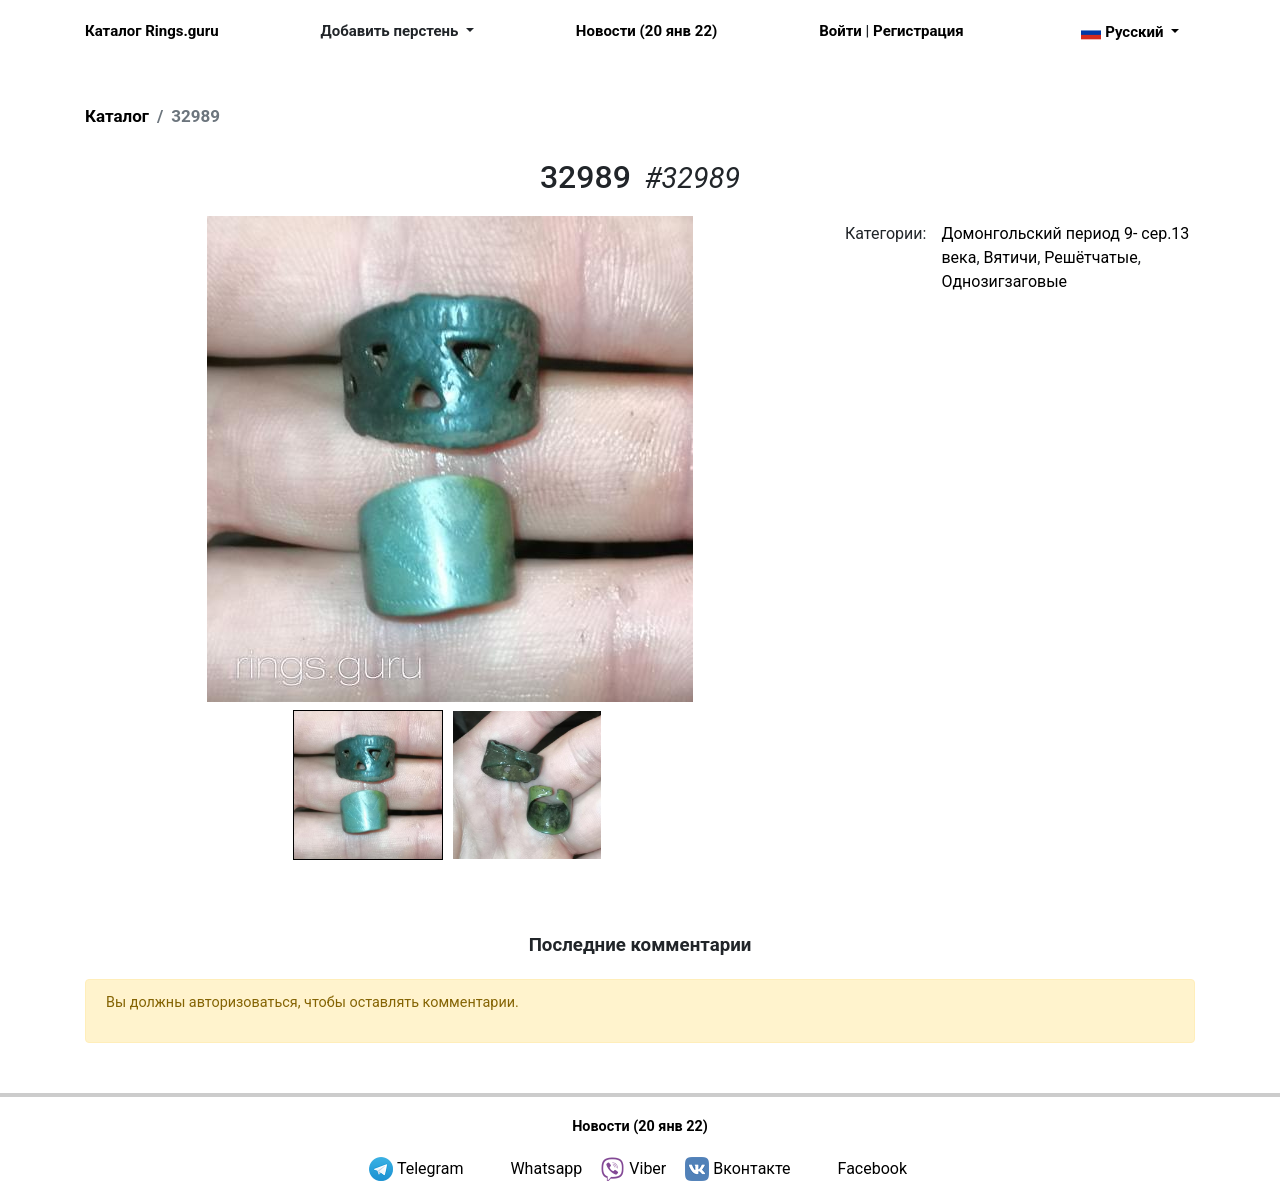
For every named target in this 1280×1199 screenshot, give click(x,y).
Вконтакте (751, 1168)
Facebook (872, 1168)
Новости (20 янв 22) (646, 31)
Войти (840, 31)
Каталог (117, 116)
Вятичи (1011, 257)
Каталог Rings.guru (152, 31)
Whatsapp (546, 1168)
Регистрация (918, 31)
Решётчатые (1090, 257)
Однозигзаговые (1004, 281)
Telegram (430, 1168)
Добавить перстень (392, 31)
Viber (647, 1168)
